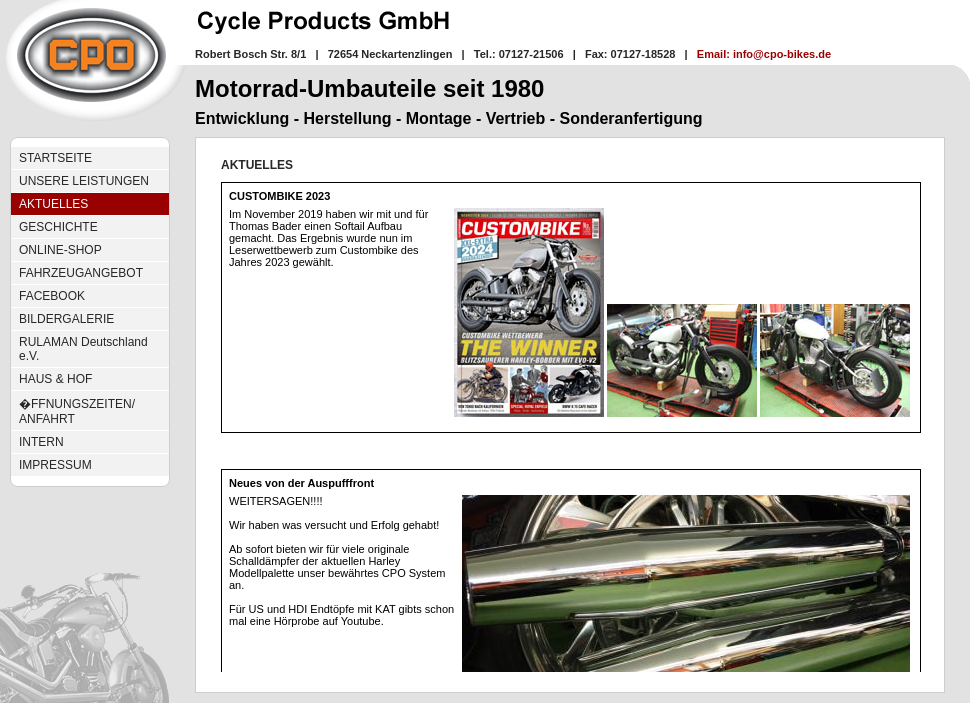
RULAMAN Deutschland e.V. (83, 349)
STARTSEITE (55, 158)
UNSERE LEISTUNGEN (84, 181)
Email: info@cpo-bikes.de (764, 54)
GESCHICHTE (58, 227)
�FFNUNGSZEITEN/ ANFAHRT (77, 411)
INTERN (41, 442)
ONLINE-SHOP (60, 250)
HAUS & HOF (55, 379)
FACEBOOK (52, 296)
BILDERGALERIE (66, 319)
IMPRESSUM (55, 465)
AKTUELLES (53, 204)
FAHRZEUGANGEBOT (81, 273)
